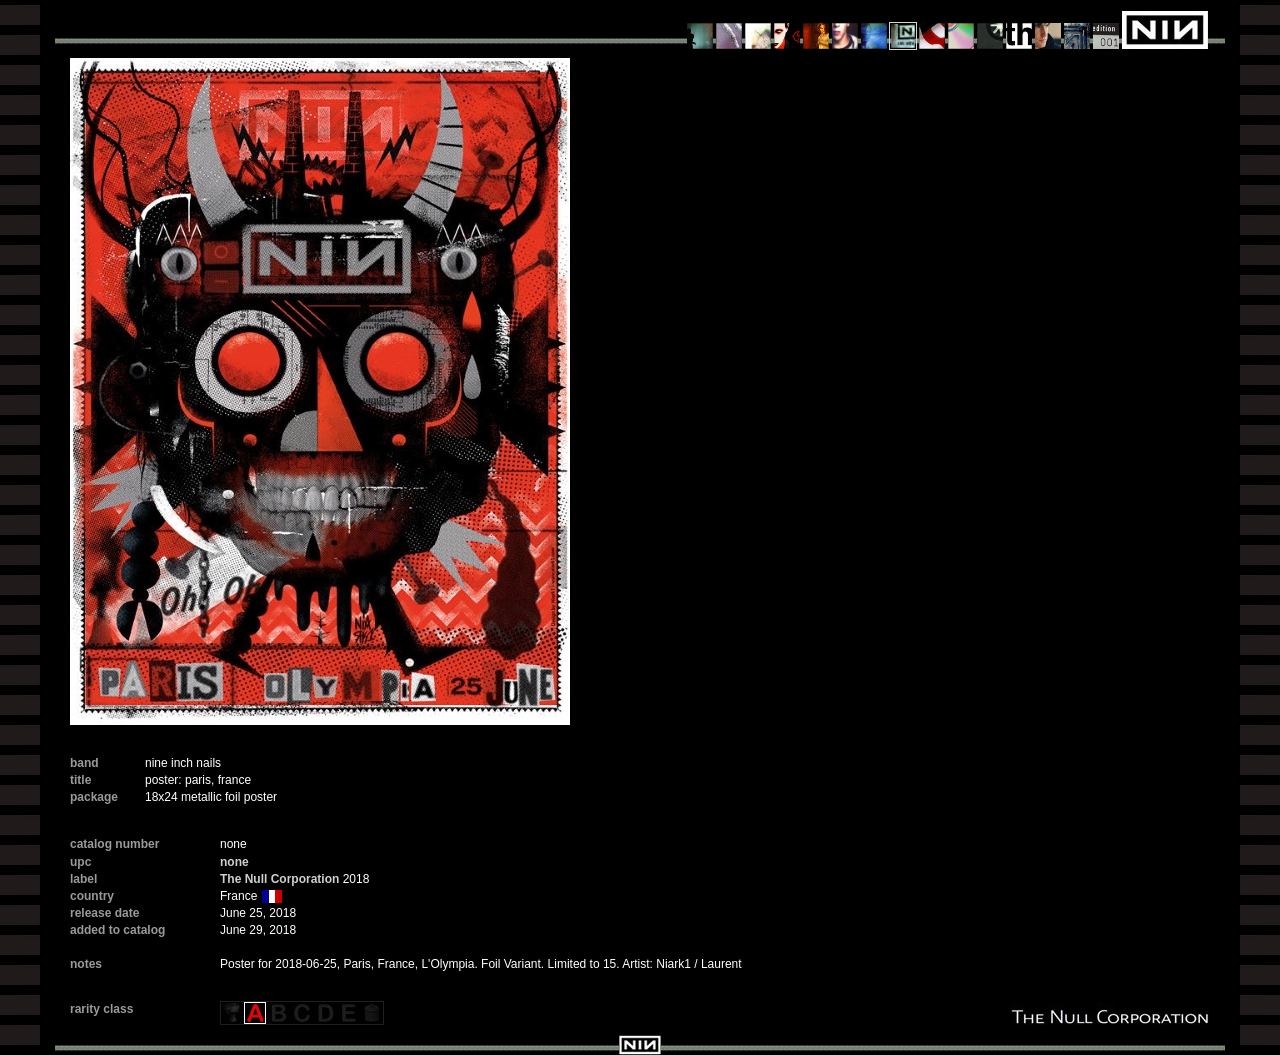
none (234, 862)
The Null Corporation (279, 879)
